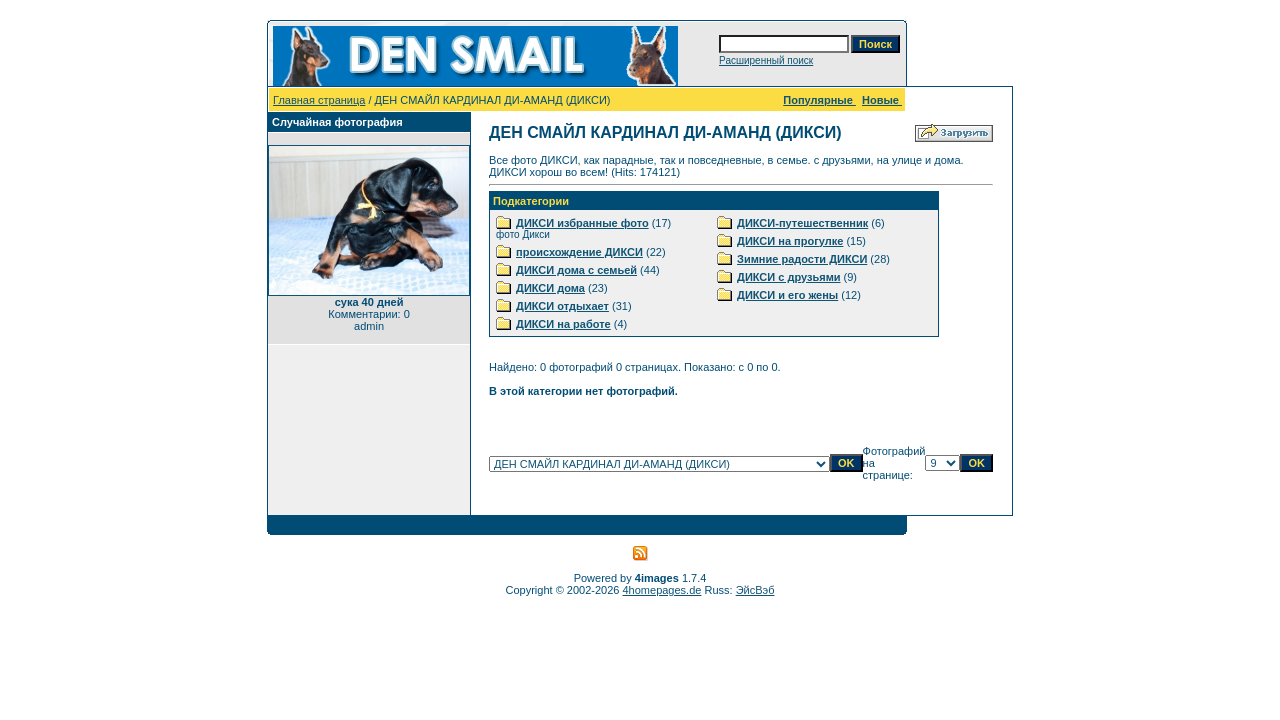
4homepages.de (662, 590)
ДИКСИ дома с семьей (576, 270)
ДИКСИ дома (550, 288)
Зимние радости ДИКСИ (802, 259)
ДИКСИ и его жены (787, 295)
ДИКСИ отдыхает (562, 306)
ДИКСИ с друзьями (788, 277)
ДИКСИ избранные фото (582, 223)
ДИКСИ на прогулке (790, 241)
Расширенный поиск (766, 60)
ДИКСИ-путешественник (802, 223)
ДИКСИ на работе (563, 324)
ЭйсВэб (755, 590)
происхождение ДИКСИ (579, 252)
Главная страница (319, 100)
